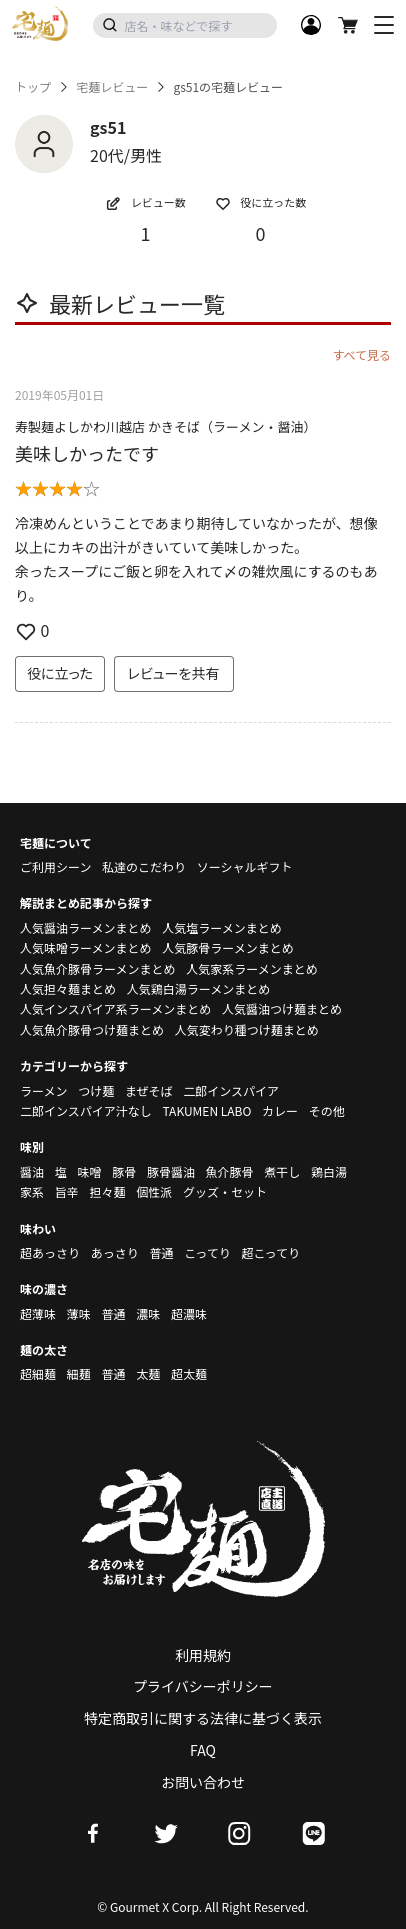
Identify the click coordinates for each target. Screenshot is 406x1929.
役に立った (60, 673)
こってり (207, 1252)
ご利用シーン (55, 866)
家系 (32, 1191)
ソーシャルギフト (245, 866)
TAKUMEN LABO (206, 1110)
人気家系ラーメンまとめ (252, 968)
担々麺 (107, 1191)
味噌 (89, 1171)
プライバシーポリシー (203, 1686)
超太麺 (189, 1373)
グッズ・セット (225, 1191)
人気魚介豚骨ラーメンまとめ (98, 968)
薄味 (79, 1313)
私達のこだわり (144, 866)
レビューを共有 (174, 673)
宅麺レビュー (112, 87)
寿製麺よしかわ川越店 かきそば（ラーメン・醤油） (165, 426)
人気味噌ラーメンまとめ (86, 947)
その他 (327, 1110)
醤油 (32, 1171)
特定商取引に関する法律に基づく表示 (203, 1718)
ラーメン (44, 1090)
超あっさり (50, 1252)
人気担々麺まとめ (68, 988)
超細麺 (38, 1373)
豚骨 (124, 1171)
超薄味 (38, 1313)
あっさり (115, 1252)
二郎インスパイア (231, 1090)
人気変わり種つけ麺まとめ (247, 1029)
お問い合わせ (203, 1782)
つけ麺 (96, 1090)
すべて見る (361, 354)
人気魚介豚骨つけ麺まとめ (92, 1029)
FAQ (203, 1750)
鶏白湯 (329, 1171)
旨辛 (67, 1191)
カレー (280, 1110)
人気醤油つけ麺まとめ (282, 1008)
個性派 (154, 1191)
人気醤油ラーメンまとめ (86, 927)
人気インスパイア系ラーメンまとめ (115, 1008)
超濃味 (189, 1313)
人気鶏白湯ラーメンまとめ (199, 988)
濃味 (148, 1313)
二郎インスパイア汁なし (86, 1110)
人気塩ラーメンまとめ (222, 927)
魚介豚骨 (230, 1171)
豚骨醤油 (171, 1171)
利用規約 (203, 1655)
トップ (33, 87)
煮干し (282, 1171)
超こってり (270, 1252)
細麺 (79, 1373)
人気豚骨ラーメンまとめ (228, 947)
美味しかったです (87, 453)
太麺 (148, 1373)
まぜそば (149, 1090)
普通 (161, 1252)
